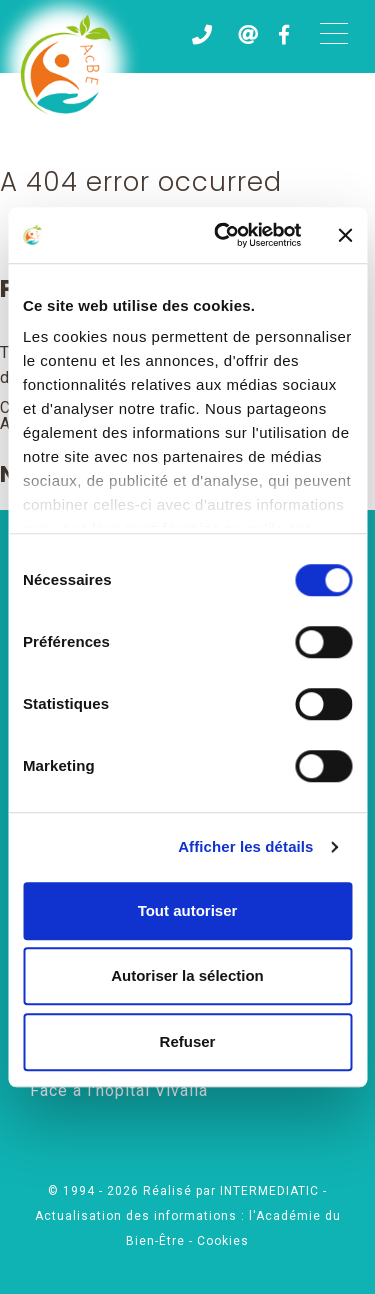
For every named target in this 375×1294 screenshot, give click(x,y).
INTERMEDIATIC (271, 1191)
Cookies (223, 1241)
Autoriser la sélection (187, 975)
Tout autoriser (188, 910)
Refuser (188, 1041)
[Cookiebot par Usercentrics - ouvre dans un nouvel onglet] (223, 235)
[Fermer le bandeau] (345, 235)
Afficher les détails (245, 846)
